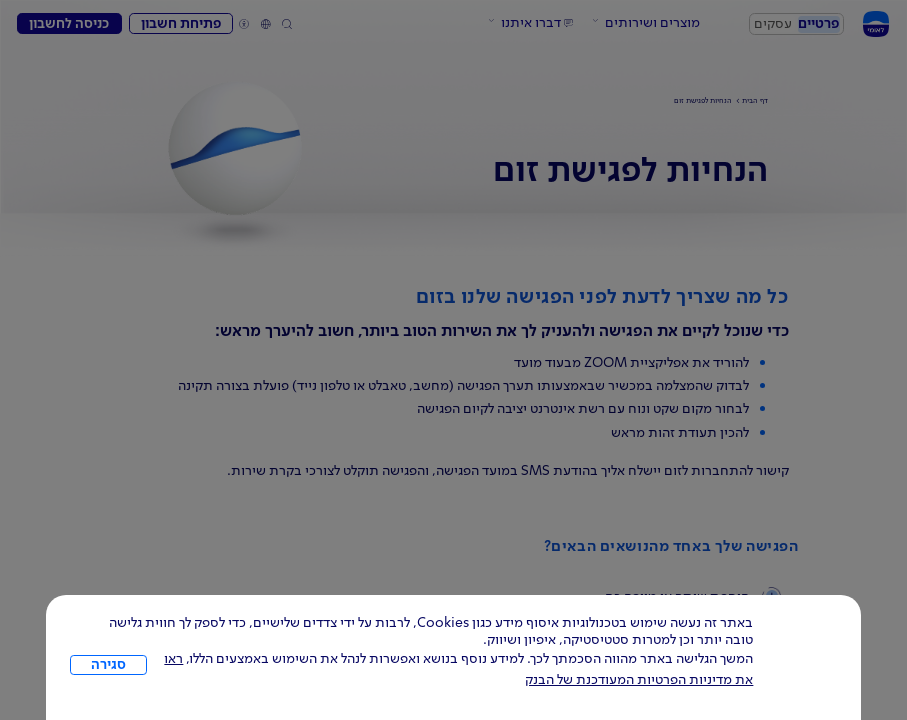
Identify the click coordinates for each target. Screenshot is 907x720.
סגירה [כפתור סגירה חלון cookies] (108, 665)
